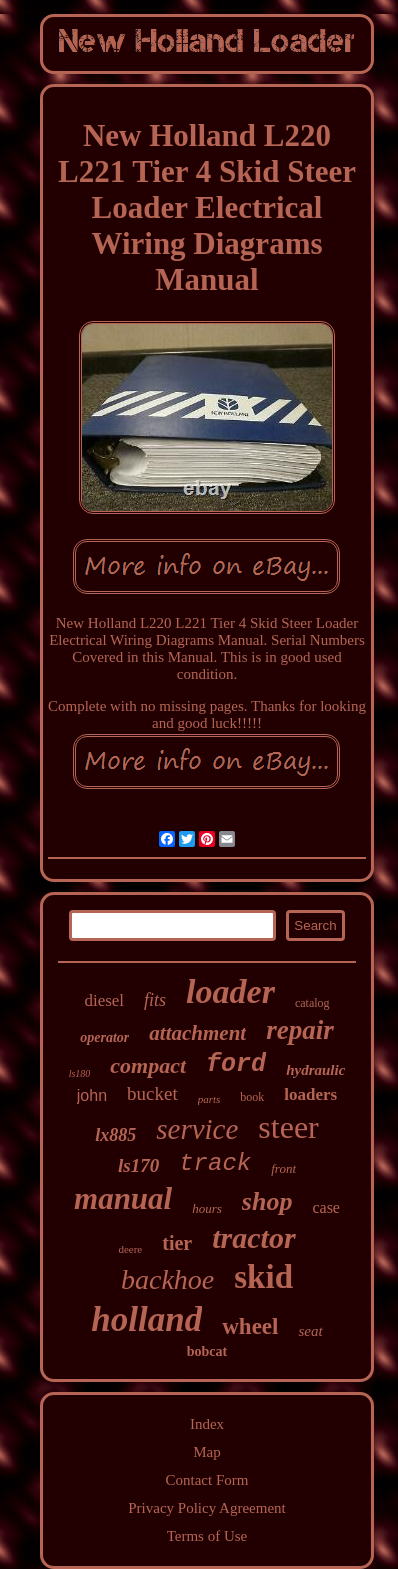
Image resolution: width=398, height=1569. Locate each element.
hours (207, 1208)
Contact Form (207, 1480)
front (283, 1168)
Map (207, 1452)
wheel (250, 1326)
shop (267, 1201)
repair (300, 1030)
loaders (310, 1094)
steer (288, 1127)
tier (177, 1243)
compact (148, 1065)
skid (263, 1277)
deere (130, 1249)
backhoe (167, 1279)
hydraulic (315, 1070)
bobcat (207, 1351)
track (215, 1163)
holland (146, 1319)
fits (155, 1000)
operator (104, 1037)
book (252, 1097)
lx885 (115, 1135)
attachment (197, 1033)
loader (230, 991)
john (92, 1095)
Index (207, 1424)
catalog (312, 1003)
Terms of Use (207, 1536)
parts (209, 1099)
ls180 (80, 1073)
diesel (104, 1000)
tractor (253, 1237)
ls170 (138, 1165)
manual (123, 1198)
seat (310, 1331)
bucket (152, 1093)
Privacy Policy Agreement (206, 1508)
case (326, 1207)
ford (236, 1064)
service (197, 1129)
